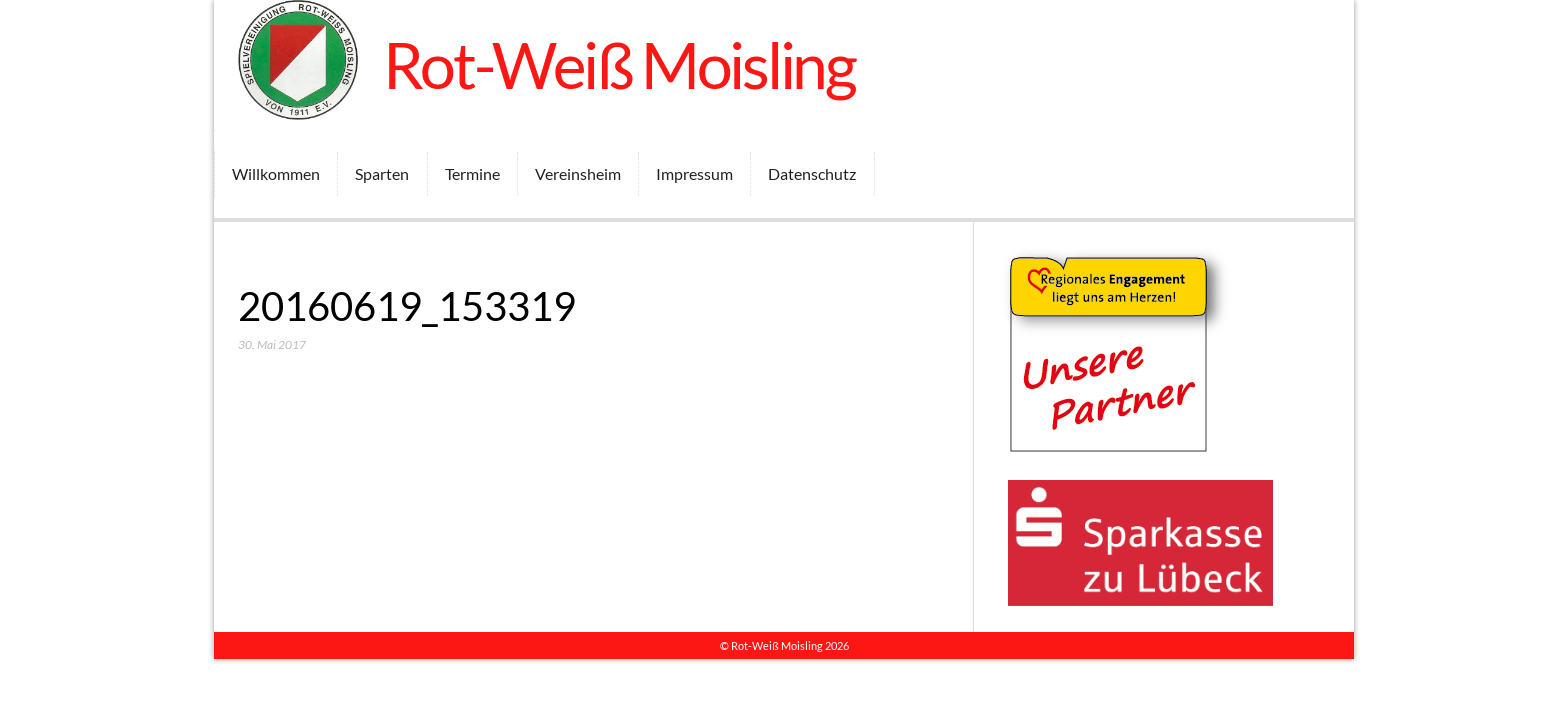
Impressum (694, 173)
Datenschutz (812, 173)
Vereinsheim (578, 173)
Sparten (382, 173)
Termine (472, 173)
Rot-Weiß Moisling (619, 64)
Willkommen (276, 173)
